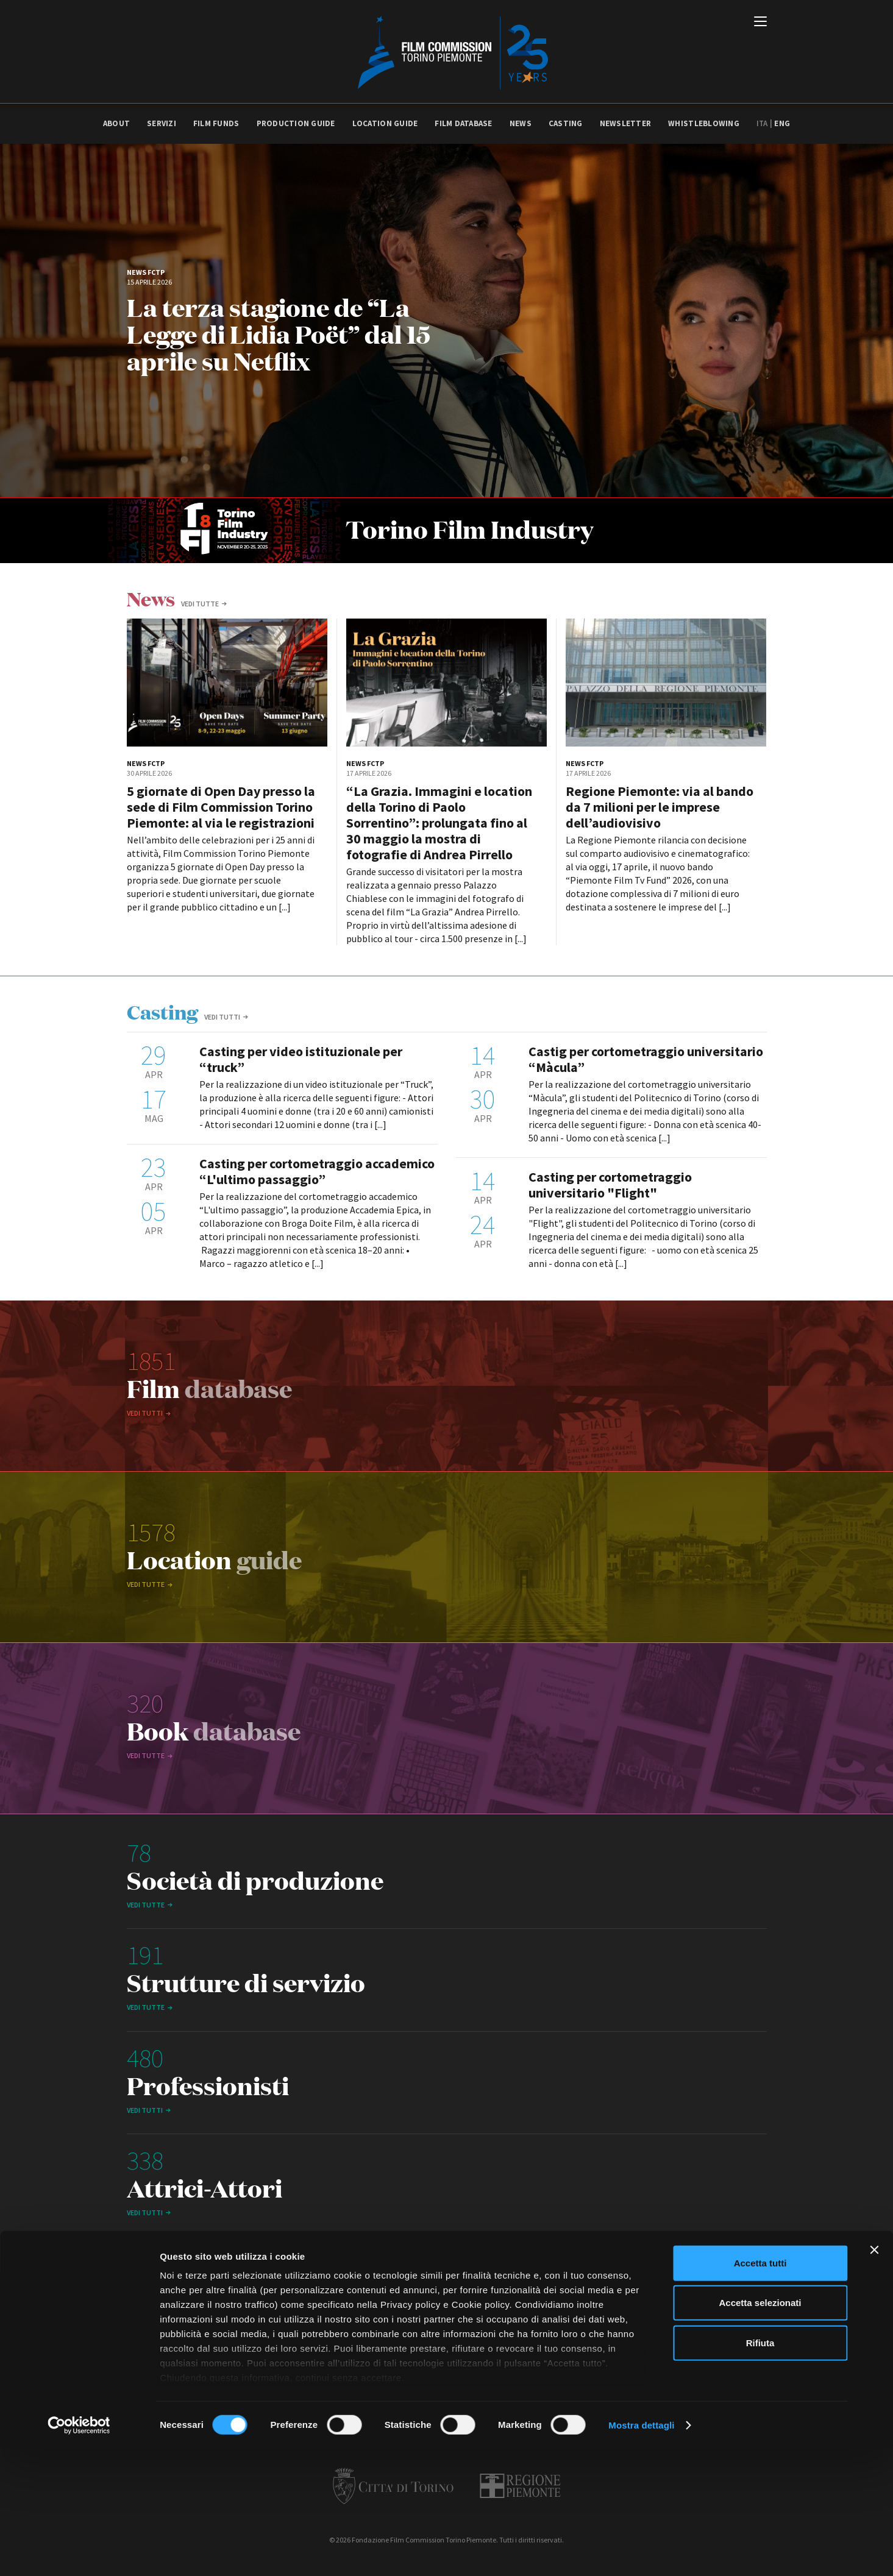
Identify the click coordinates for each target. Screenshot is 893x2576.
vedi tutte (200, 603)
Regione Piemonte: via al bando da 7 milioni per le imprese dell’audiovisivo (659, 806)
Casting (566, 123)
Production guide (296, 123)
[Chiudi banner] (874, 2376)
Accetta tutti (760, 2390)
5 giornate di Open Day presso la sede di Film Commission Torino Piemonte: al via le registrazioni (221, 806)
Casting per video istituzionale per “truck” (300, 1059)
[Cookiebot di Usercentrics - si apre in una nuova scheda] (79, 2552)
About (116, 123)
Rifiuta (760, 2469)
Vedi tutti (222, 1016)
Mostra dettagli (641, 2552)
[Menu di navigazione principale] (760, 22)
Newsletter (626, 123)
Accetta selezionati (760, 2429)
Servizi (161, 123)
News (521, 123)
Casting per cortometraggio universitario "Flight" (610, 1184)
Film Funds (216, 123)
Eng (782, 123)
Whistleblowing (703, 123)
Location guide (385, 123)
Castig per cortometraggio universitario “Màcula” (645, 1059)
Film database (463, 123)
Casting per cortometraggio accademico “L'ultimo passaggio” (317, 1171)
